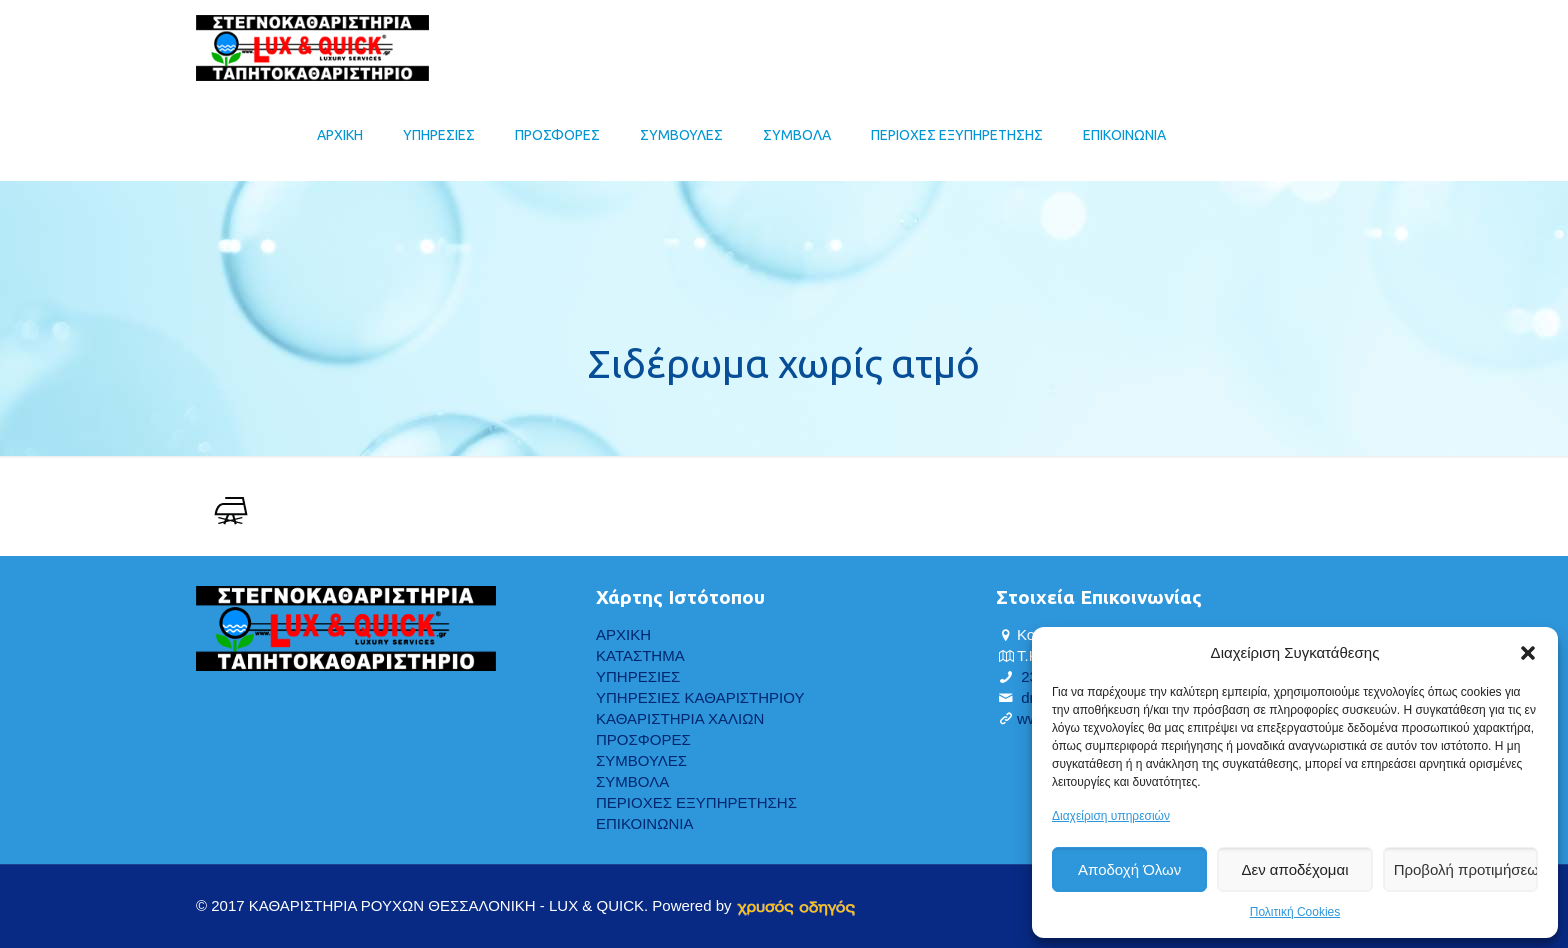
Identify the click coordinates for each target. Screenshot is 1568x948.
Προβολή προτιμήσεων (1466, 869)
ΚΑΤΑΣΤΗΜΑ (640, 655)
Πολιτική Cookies (1295, 912)
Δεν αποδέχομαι (1294, 869)
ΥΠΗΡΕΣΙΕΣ (638, 676)
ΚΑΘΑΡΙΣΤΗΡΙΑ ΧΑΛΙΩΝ (680, 718)
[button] (1528, 653)
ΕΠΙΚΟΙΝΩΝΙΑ (644, 823)
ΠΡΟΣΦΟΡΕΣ (643, 739)
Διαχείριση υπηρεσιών (1111, 816)
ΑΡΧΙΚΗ (623, 634)
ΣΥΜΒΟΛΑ (632, 781)
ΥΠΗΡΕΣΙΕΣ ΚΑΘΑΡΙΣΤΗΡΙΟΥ (700, 697)
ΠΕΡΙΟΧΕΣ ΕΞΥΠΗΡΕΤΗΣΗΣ (696, 802)
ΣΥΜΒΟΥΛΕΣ (641, 760)
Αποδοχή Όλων (1129, 869)
